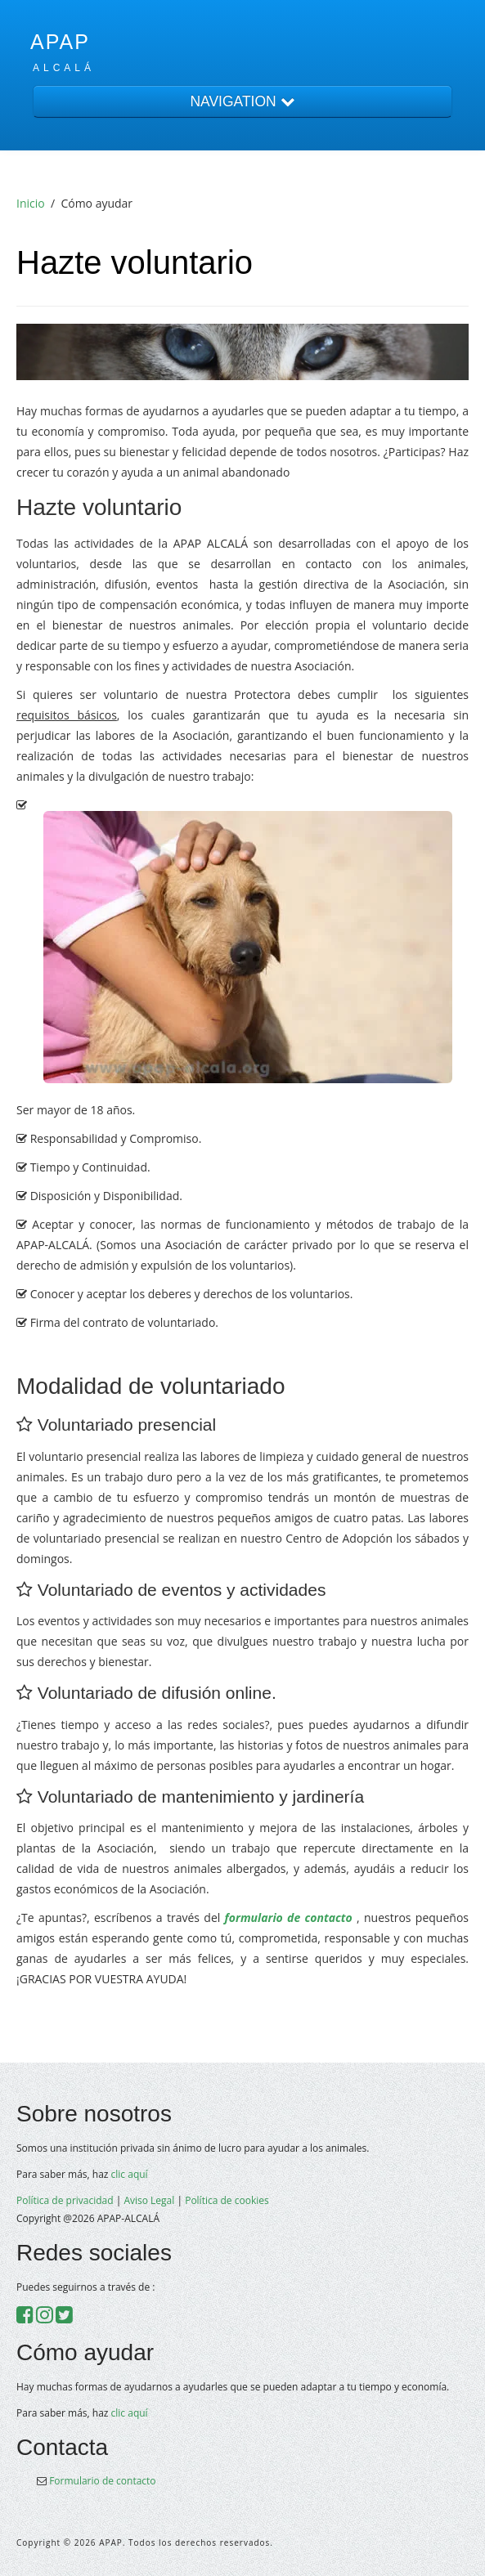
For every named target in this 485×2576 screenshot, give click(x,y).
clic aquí (129, 2174)
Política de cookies (227, 2200)
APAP (60, 41)
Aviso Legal (148, 2200)
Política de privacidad (65, 2200)
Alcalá (64, 68)
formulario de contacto (286, 1917)
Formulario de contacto (102, 2481)
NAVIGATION (242, 101)
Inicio (30, 203)
